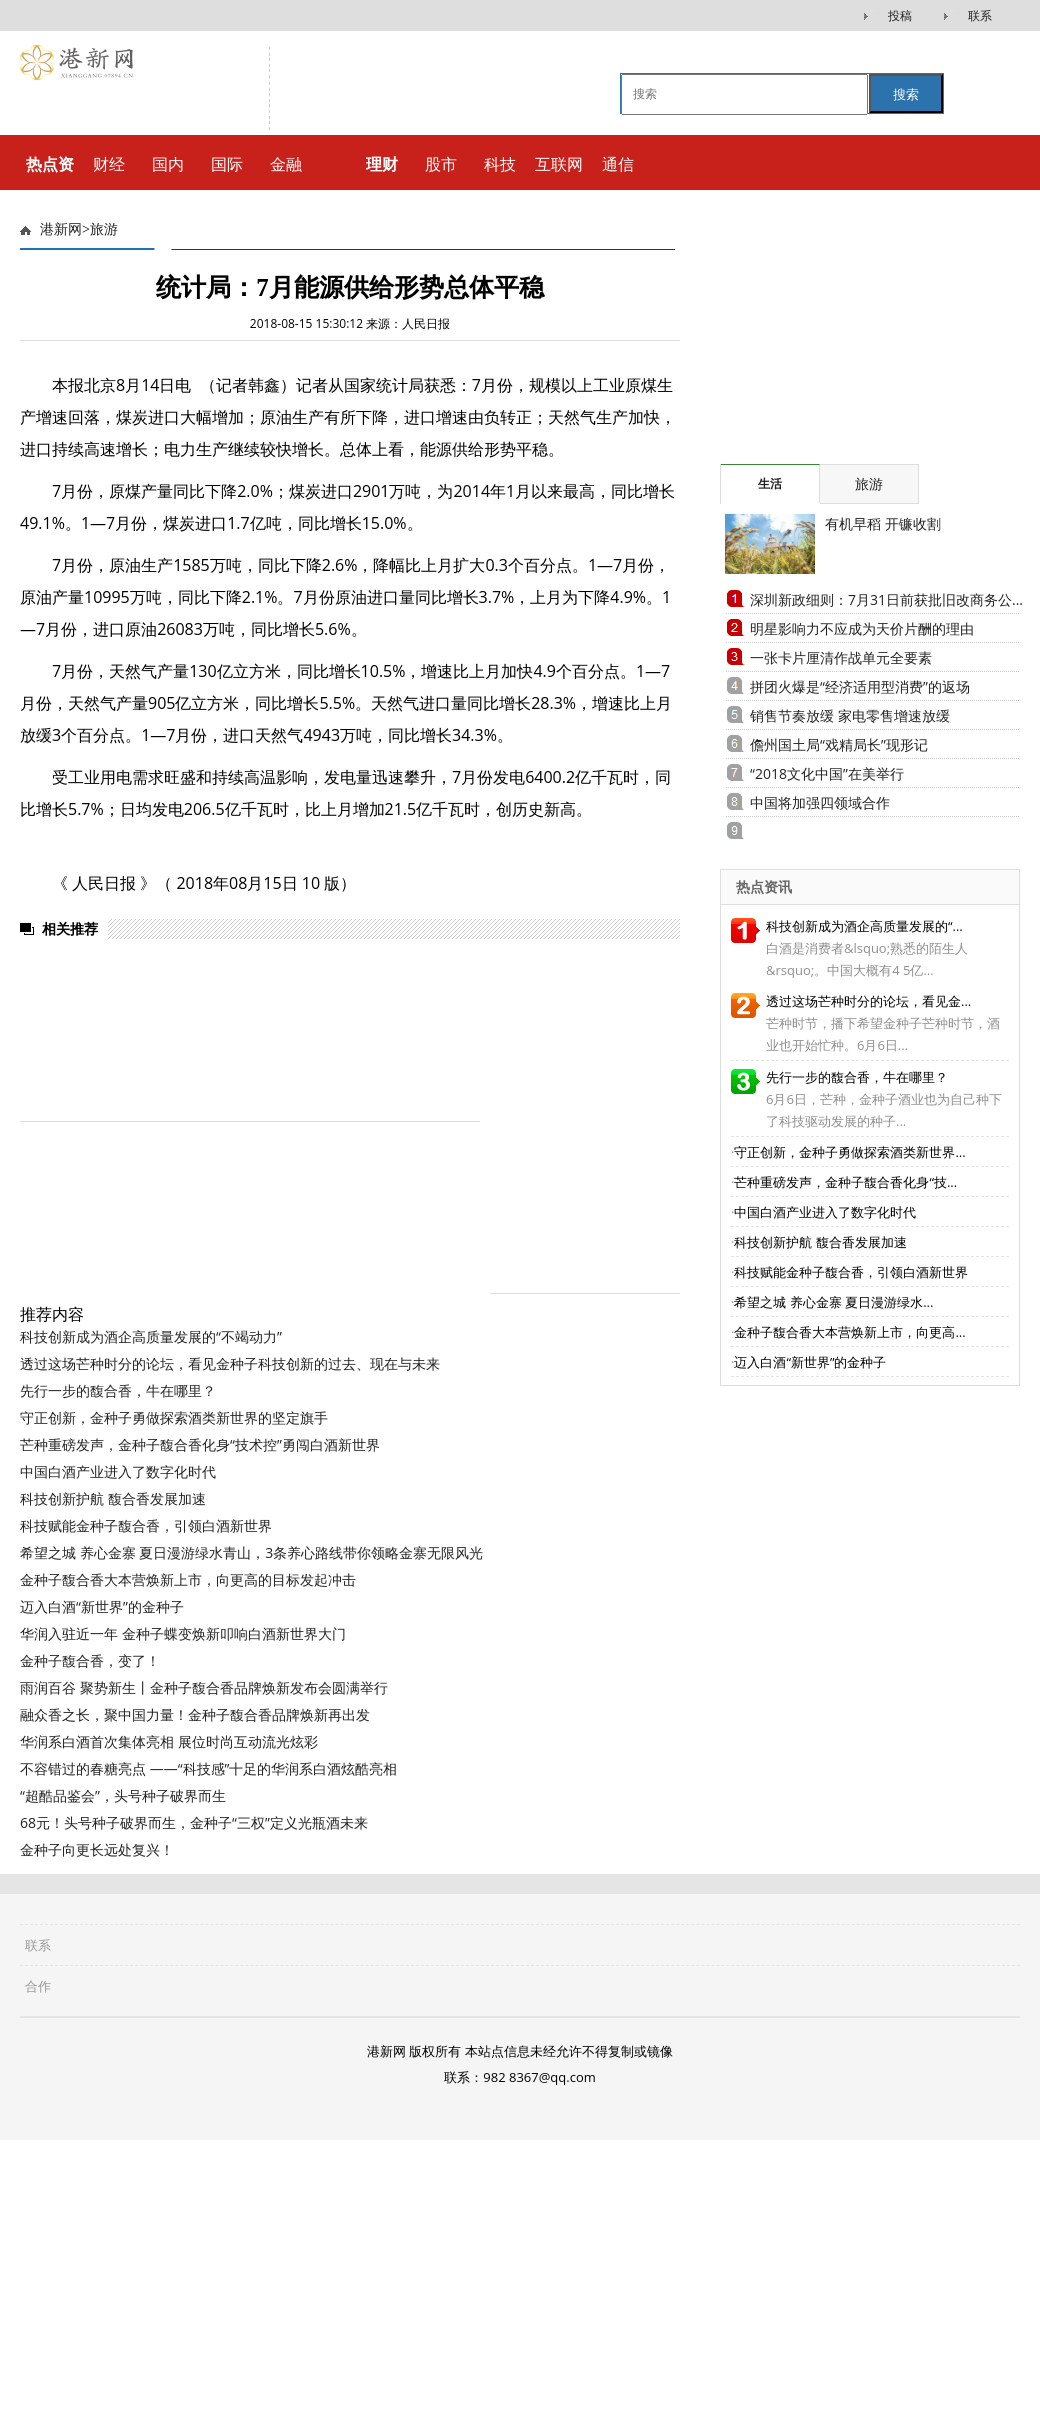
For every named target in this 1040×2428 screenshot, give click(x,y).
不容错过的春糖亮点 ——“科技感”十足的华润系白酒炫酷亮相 (208, 1768)
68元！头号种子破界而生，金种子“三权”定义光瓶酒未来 (194, 1822)
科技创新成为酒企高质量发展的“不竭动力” (151, 1336)
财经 (109, 164)
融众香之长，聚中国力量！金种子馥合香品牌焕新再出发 (195, 1714)
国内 (168, 164)
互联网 (559, 164)
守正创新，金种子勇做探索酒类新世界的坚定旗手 (174, 1417)
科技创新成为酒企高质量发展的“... (864, 926)
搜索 (906, 94)
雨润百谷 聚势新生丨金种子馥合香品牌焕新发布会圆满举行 (204, 1687)
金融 (286, 164)
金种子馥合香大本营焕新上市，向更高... (849, 1332)
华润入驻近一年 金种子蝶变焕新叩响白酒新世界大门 (183, 1633)
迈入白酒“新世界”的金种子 (102, 1606)
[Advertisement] (870, 1912)
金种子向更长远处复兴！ (97, 1849)
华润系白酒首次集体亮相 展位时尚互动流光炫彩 (169, 1741)
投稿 (900, 15)
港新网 (61, 229)
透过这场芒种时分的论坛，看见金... (868, 1001)
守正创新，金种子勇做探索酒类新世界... (849, 1152)
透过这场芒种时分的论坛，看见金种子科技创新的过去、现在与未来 (230, 1363)
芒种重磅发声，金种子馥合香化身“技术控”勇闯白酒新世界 (200, 1444)
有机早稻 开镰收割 (883, 523)
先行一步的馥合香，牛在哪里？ (118, 1390)
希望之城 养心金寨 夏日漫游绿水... (833, 1302)
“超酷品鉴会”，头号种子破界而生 (123, 1795)
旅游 (104, 229)
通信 (618, 164)
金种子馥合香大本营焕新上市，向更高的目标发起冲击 (188, 1579)
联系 (980, 15)
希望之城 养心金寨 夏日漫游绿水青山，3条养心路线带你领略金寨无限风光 (251, 1552)
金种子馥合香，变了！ (90, 1660)
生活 (770, 483)
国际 (227, 164)
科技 (500, 164)
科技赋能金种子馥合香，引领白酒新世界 (146, 1525)
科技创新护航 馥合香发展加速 (113, 1498)
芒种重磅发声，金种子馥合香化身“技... (845, 1182)
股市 (441, 164)
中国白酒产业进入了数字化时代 (118, 1471)
